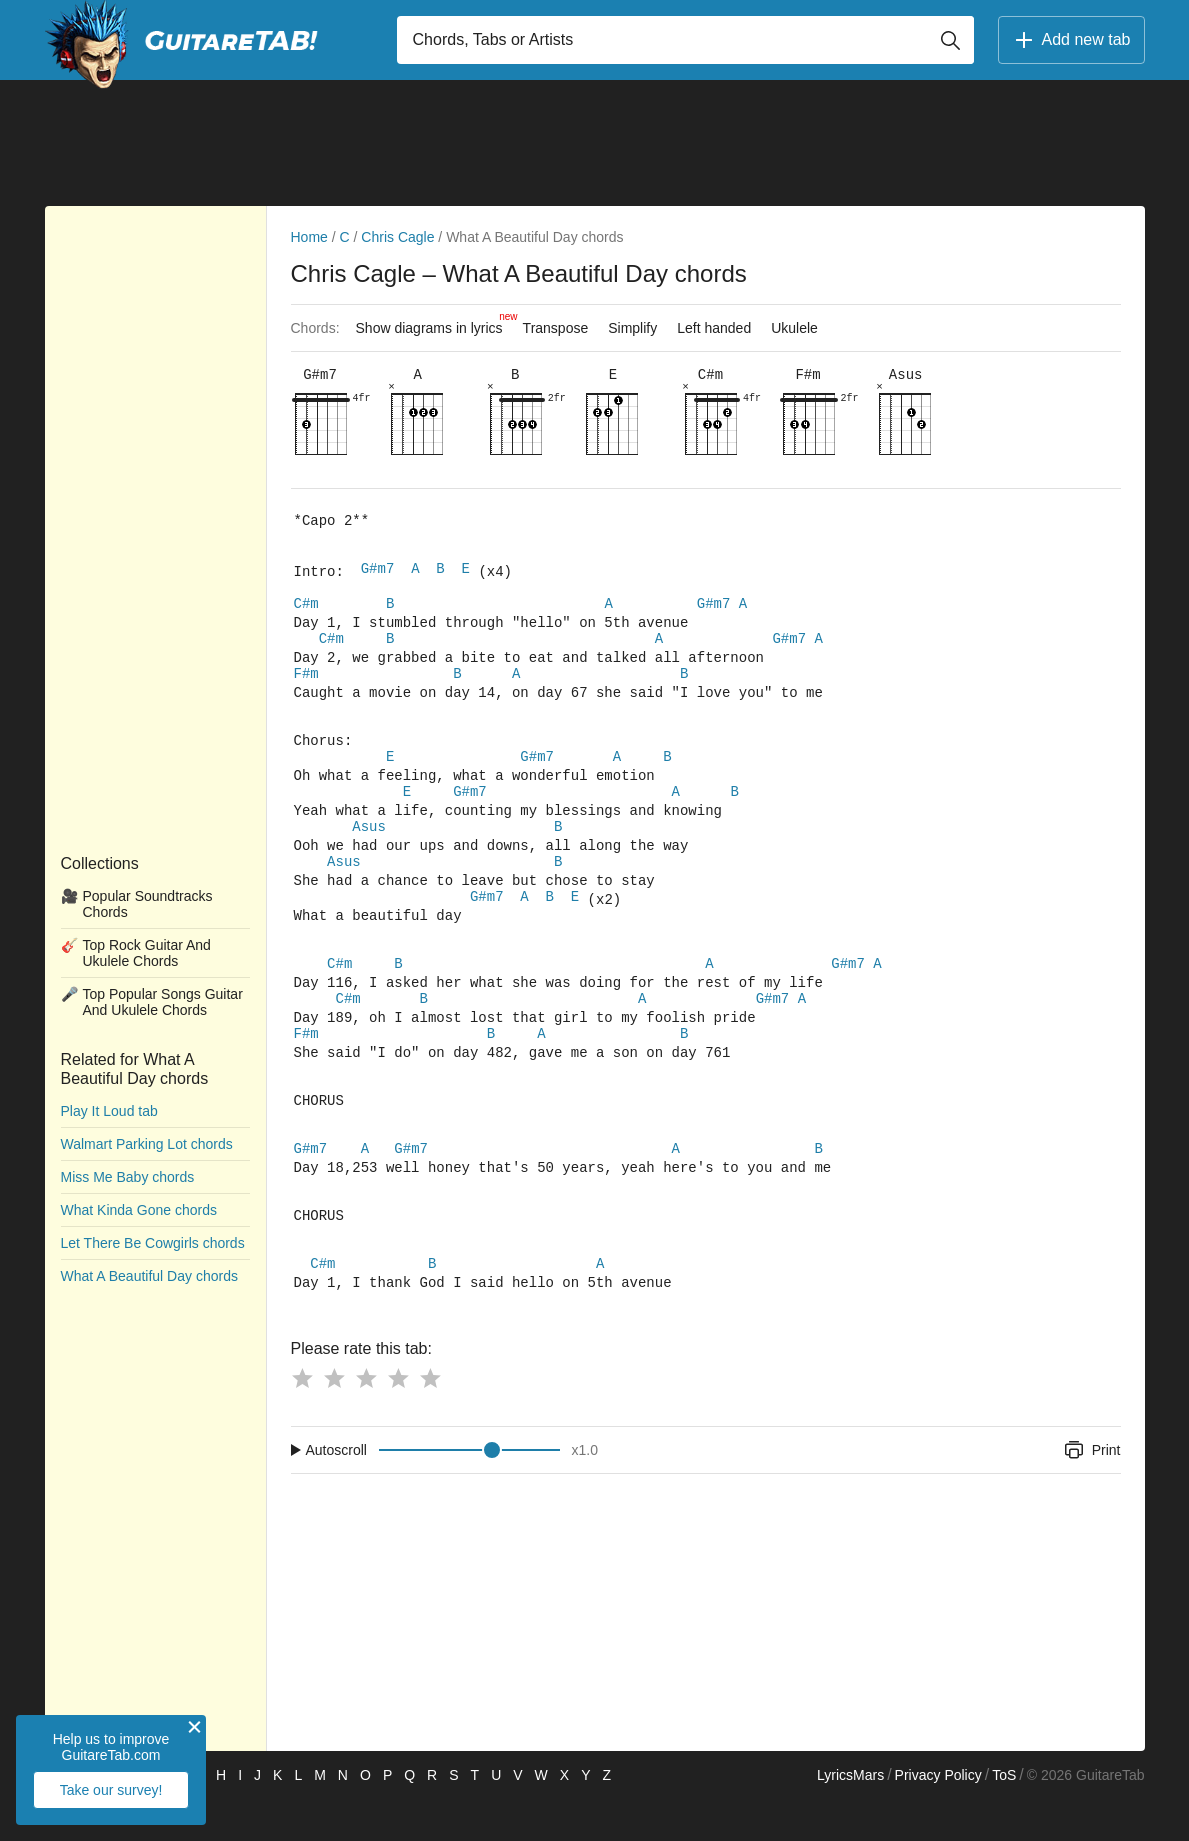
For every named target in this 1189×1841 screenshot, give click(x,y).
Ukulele (794, 328)
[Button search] (950, 40)
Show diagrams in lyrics (434, 323)
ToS (1004, 1817)
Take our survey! (111, 1790)
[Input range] (469, 1492)
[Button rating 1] (302, 1420)
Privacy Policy (938, 1817)
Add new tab (1071, 40)
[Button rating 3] (366, 1420)
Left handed (714, 328)
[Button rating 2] (334, 1420)
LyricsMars (850, 1817)
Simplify (632, 328)
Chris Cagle (397, 237)
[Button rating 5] (430, 1420)
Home (309, 237)
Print (1091, 1492)
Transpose (556, 328)
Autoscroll (336, 1492)
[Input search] (685, 40)
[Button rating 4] (398, 1420)
